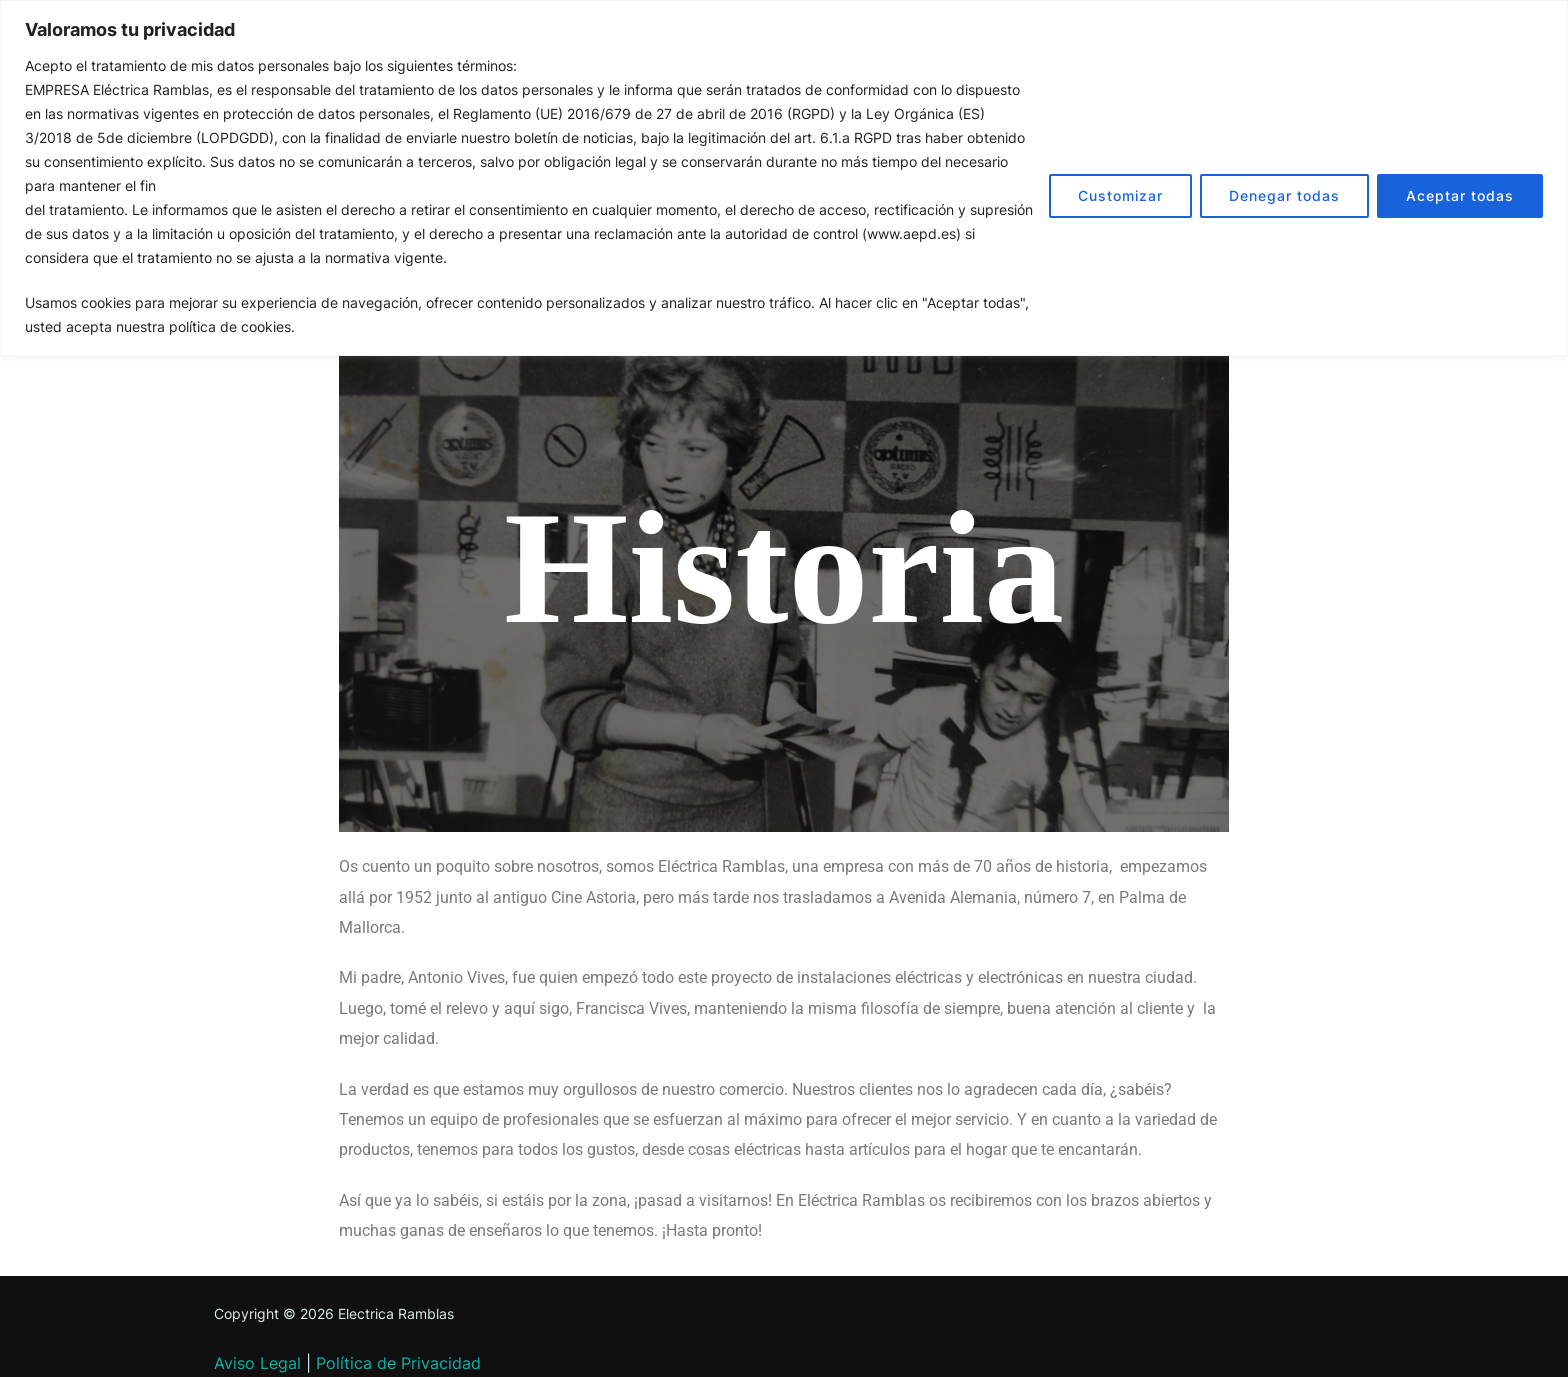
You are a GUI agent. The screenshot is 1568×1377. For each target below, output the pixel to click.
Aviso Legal (257, 1363)
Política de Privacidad (398, 1363)
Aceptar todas (1460, 195)
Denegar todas (1284, 195)
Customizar (1120, 195)
